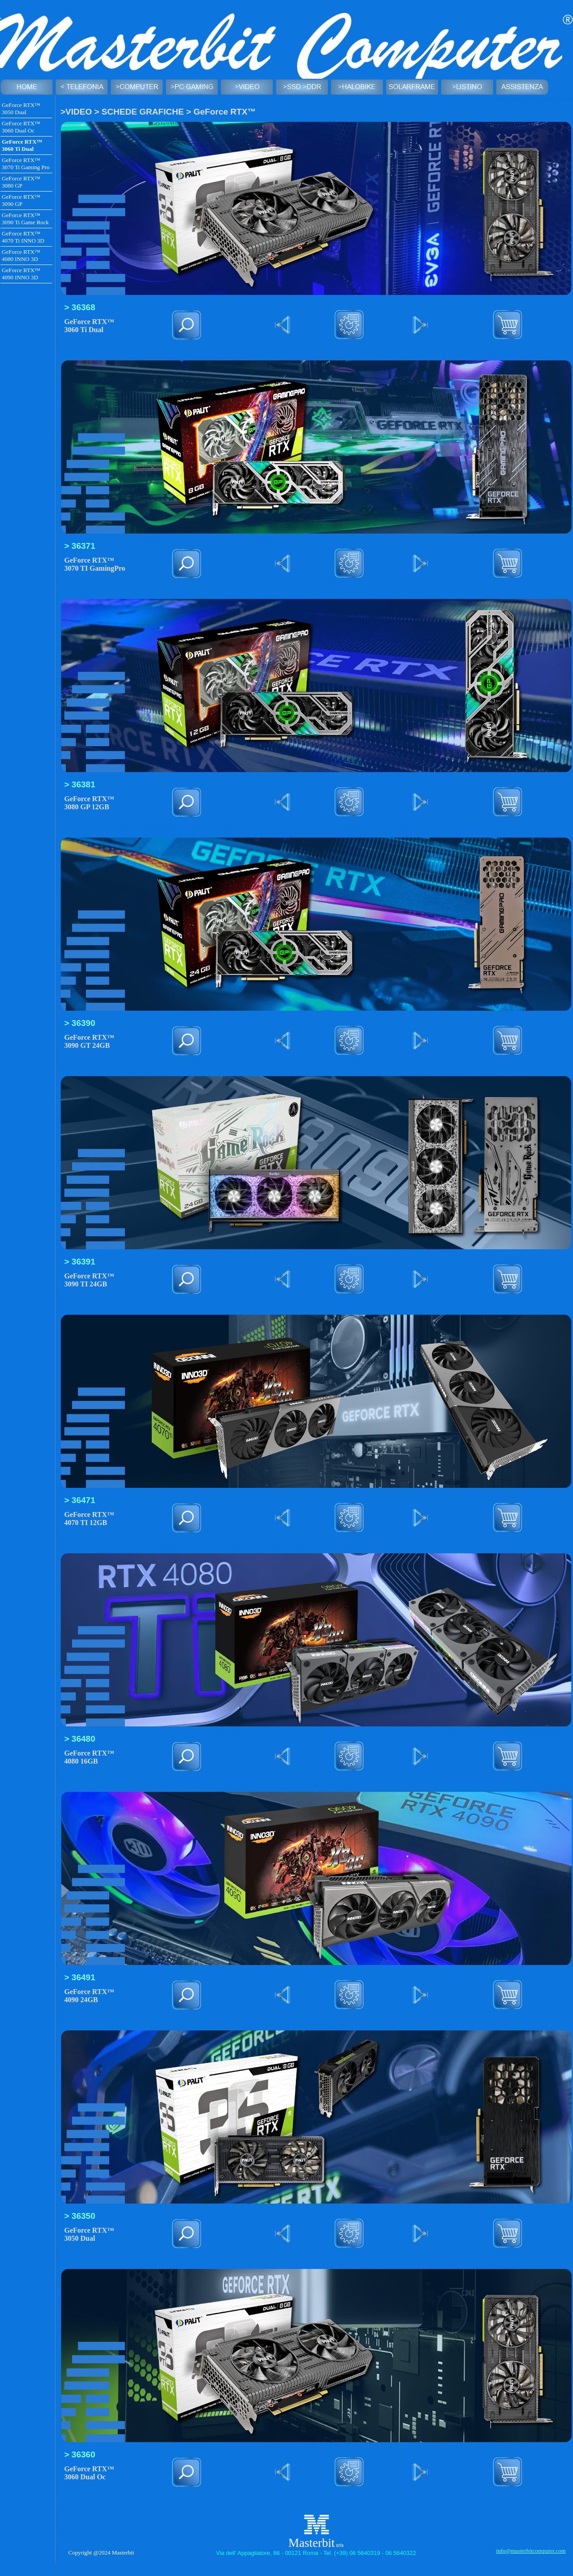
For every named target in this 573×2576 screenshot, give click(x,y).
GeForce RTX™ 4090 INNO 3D (21, 274)
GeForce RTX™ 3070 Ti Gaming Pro (26, 164)
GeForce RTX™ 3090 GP (21, 200)
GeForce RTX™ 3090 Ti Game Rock (25, 219)
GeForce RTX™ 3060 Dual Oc (21, 127)
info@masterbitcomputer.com (530, 2550)
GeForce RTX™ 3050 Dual (21, 108)
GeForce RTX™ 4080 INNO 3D (21, 255)
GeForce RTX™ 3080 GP (21, 182)
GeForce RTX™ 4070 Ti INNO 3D (23, 237)
